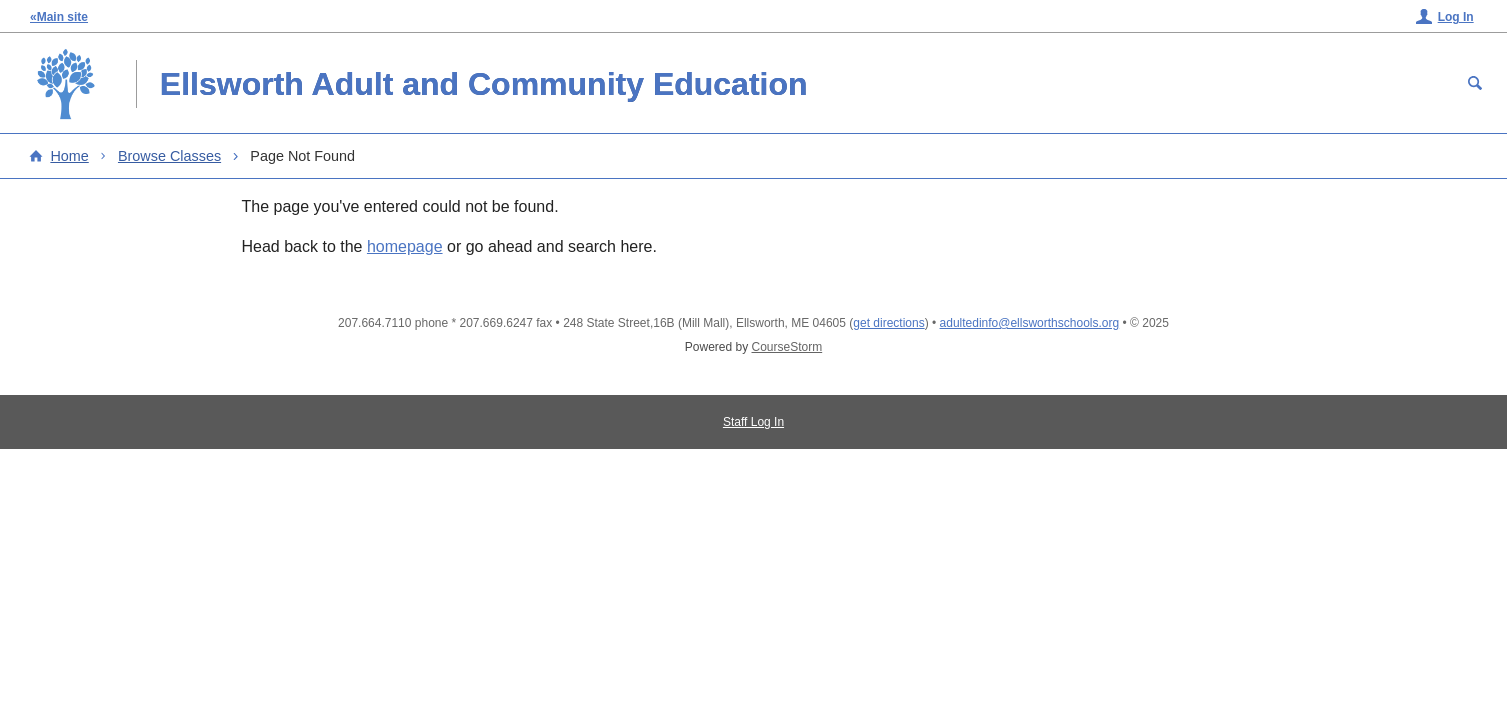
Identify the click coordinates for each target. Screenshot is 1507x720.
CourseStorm (787, 347)
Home (69, 156)
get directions (888, 323)
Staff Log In (753, 422)
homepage (405, 246)
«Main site (59, 17)
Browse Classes (169, 156)
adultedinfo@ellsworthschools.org (1030, 323)
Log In (1456, 17)
